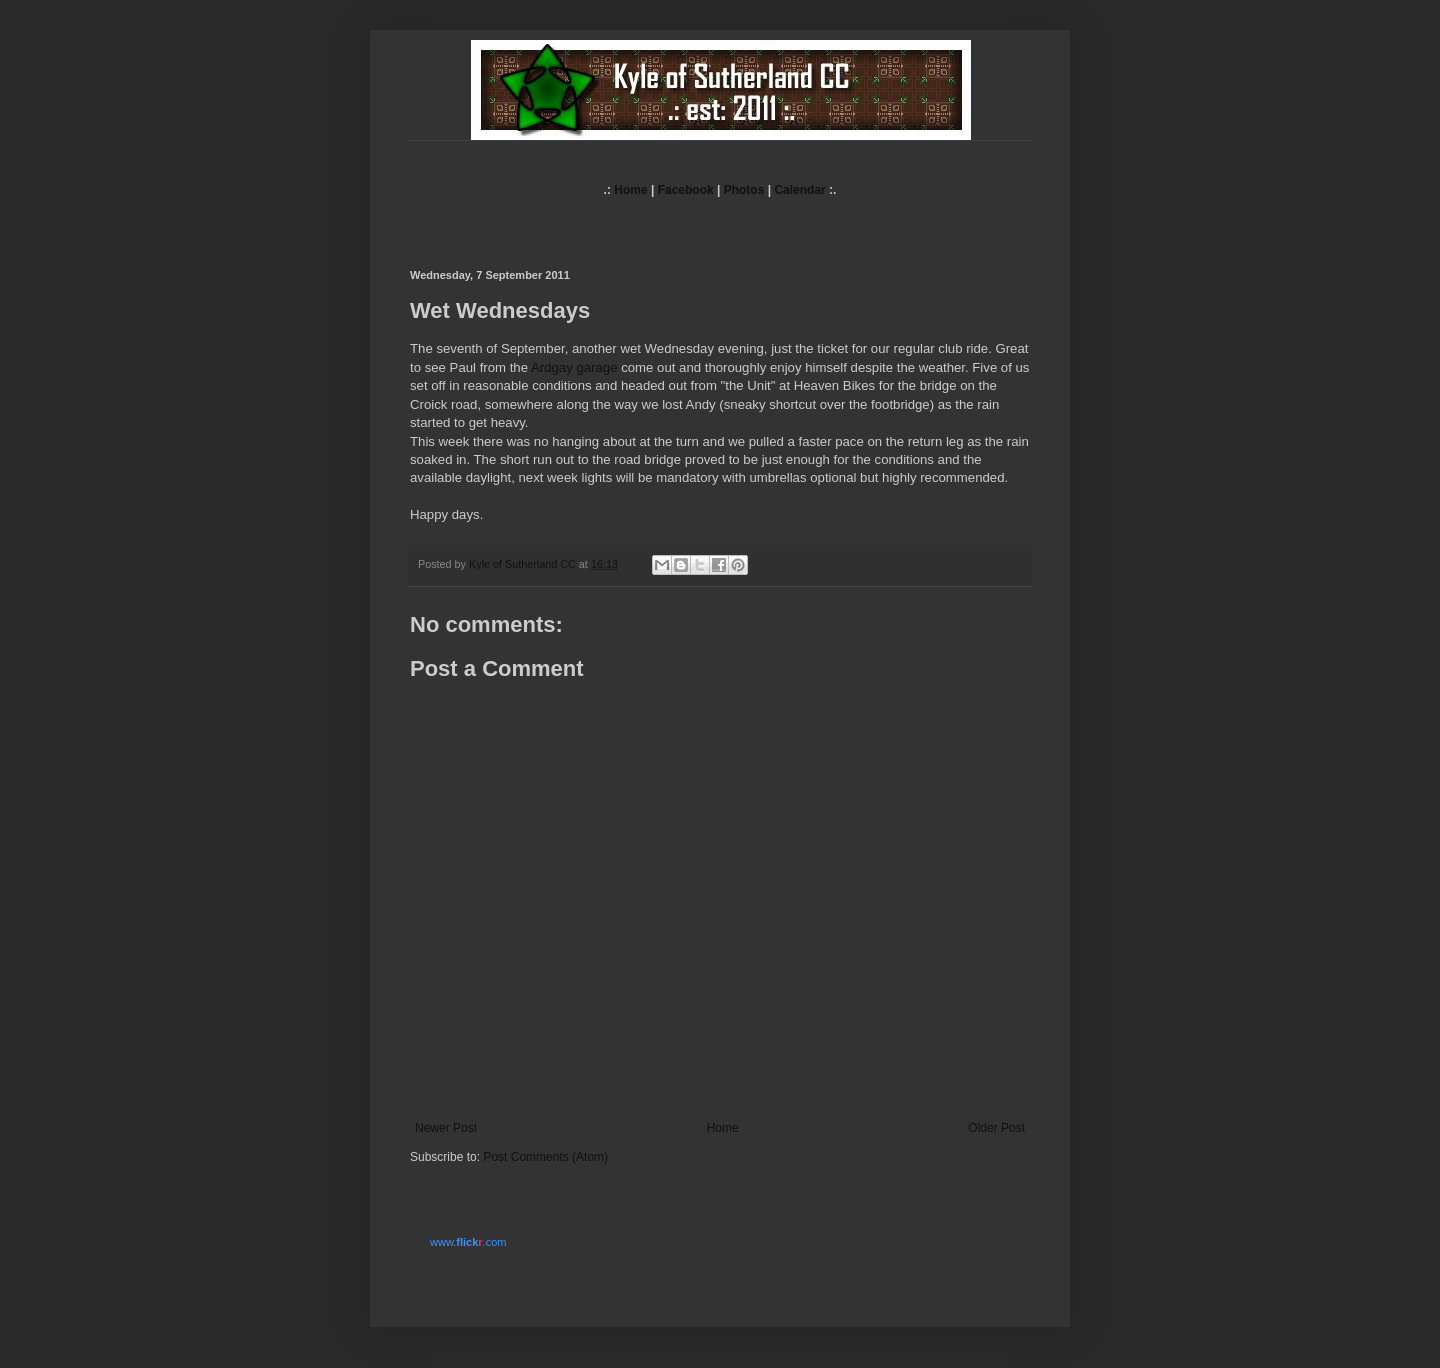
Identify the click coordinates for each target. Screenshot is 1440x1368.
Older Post (996, 1128)
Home (630, 190)
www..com (468, 1242)
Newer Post (446, 1128)
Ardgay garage (574, 367)
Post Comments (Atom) (545, 1157)
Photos (744, 190)
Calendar (799, 190)
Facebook (686, 190)
